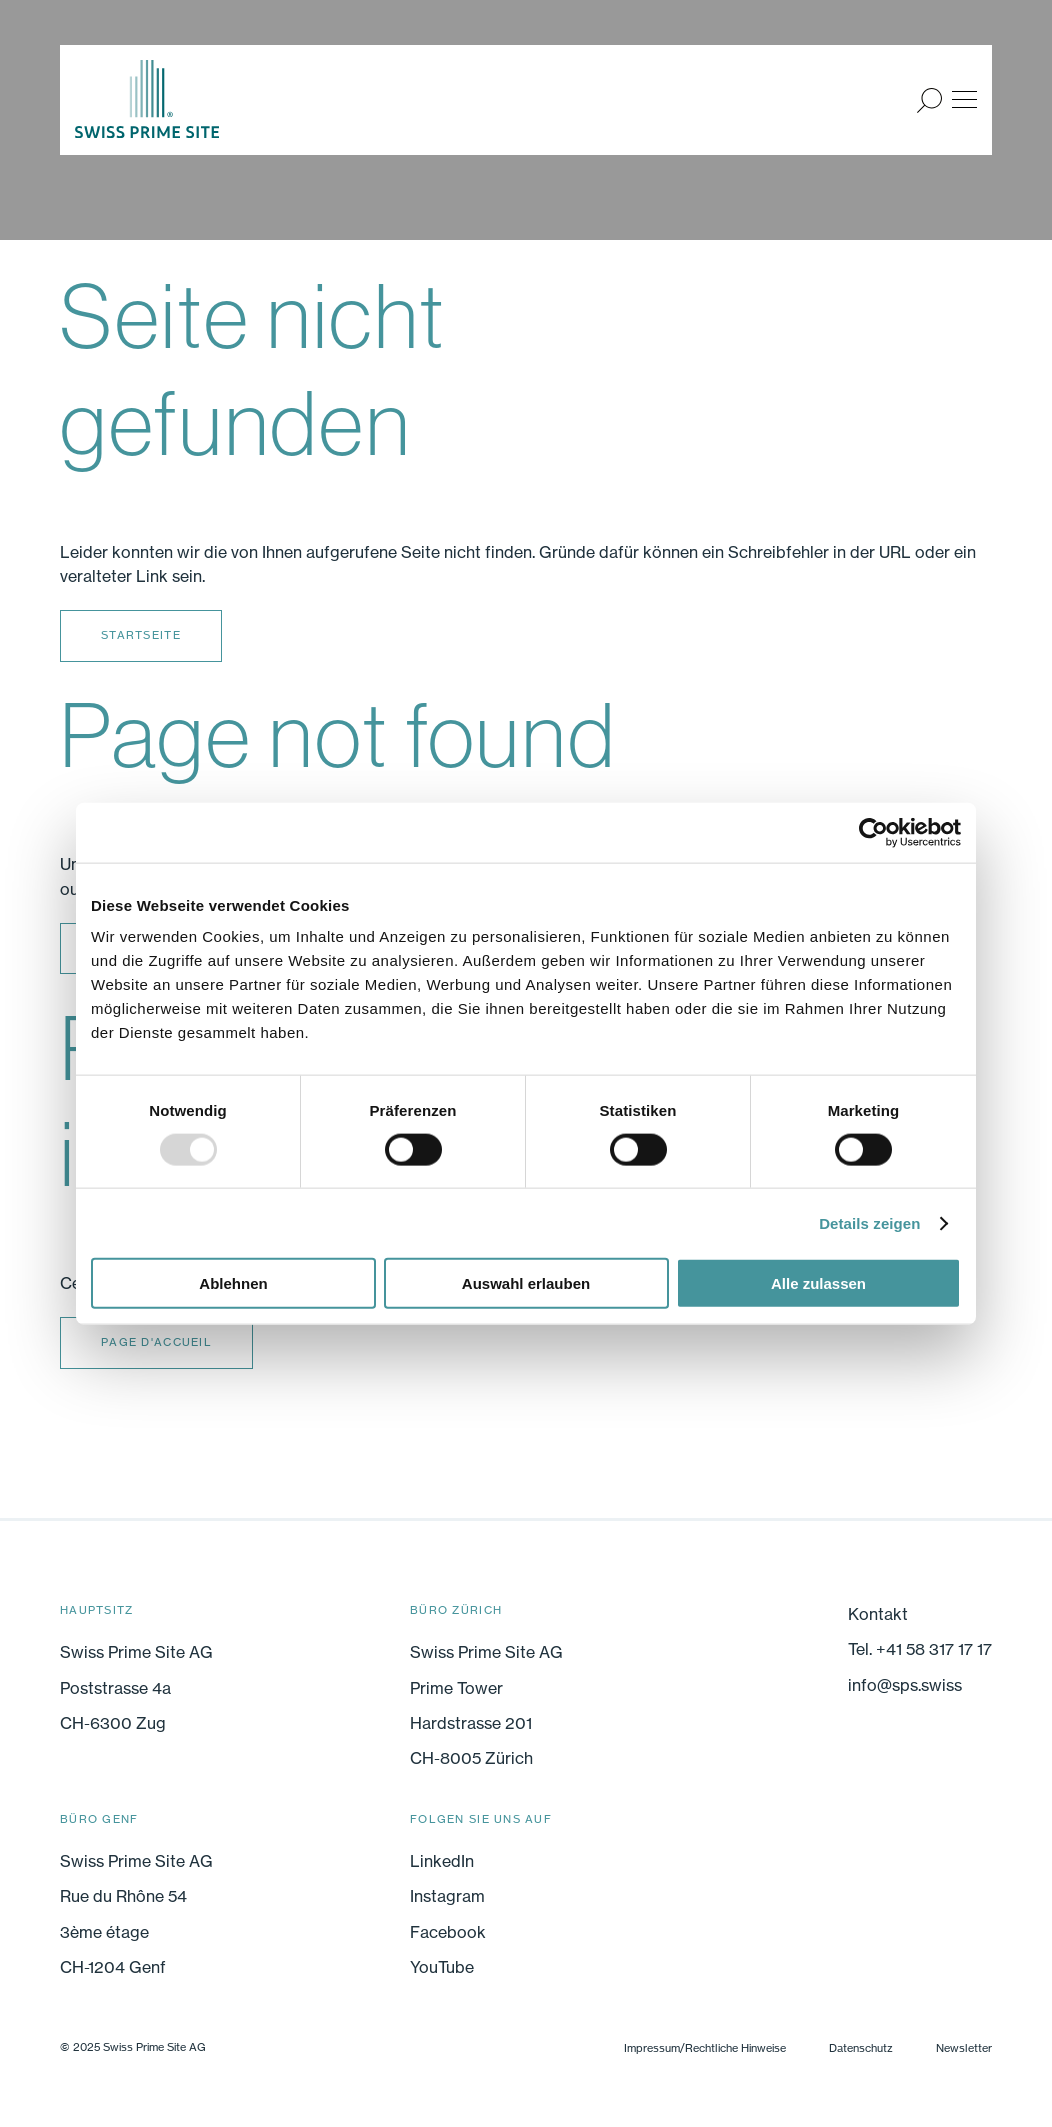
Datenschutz (861, 2048)
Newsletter (964, 2048)
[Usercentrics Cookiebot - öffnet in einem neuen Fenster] (873, 832)
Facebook (448, 1932)
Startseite (141, 635)
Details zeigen (869, 1222)
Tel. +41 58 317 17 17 (920, 1649)
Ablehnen (233, 1283)
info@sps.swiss (905, 1685)
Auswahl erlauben (526, 1283)
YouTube (442, 1967)
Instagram (447, 1896)
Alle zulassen (818, 1283)
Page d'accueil (156, 1342)
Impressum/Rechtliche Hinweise (705, 2048)
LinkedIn (442, 1861)
